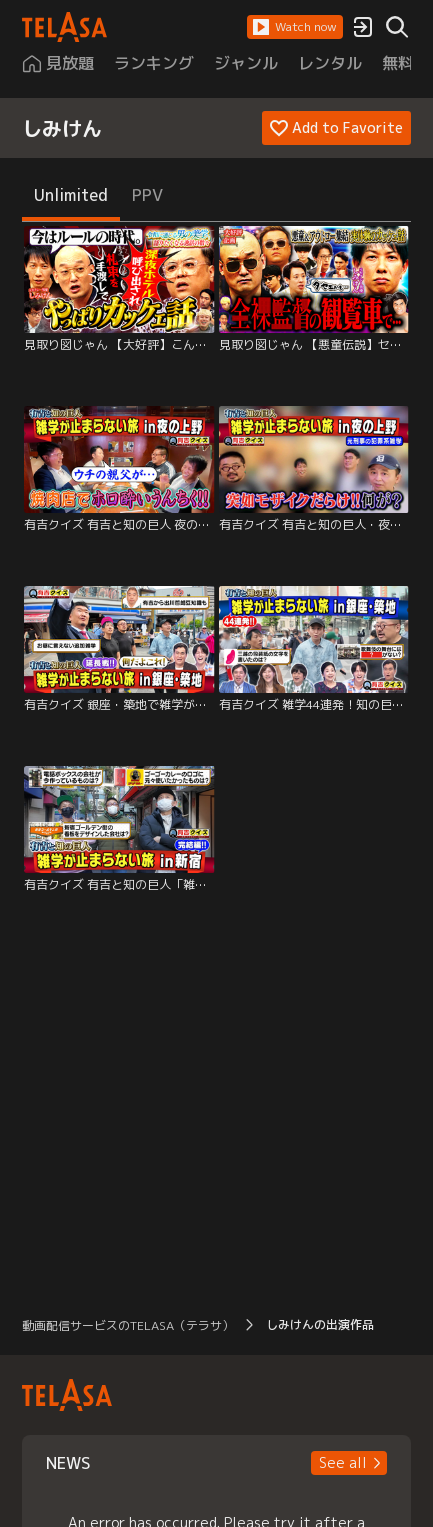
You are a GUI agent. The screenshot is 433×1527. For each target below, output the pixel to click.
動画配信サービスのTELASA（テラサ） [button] (128, 1325)
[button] (295, 27)
